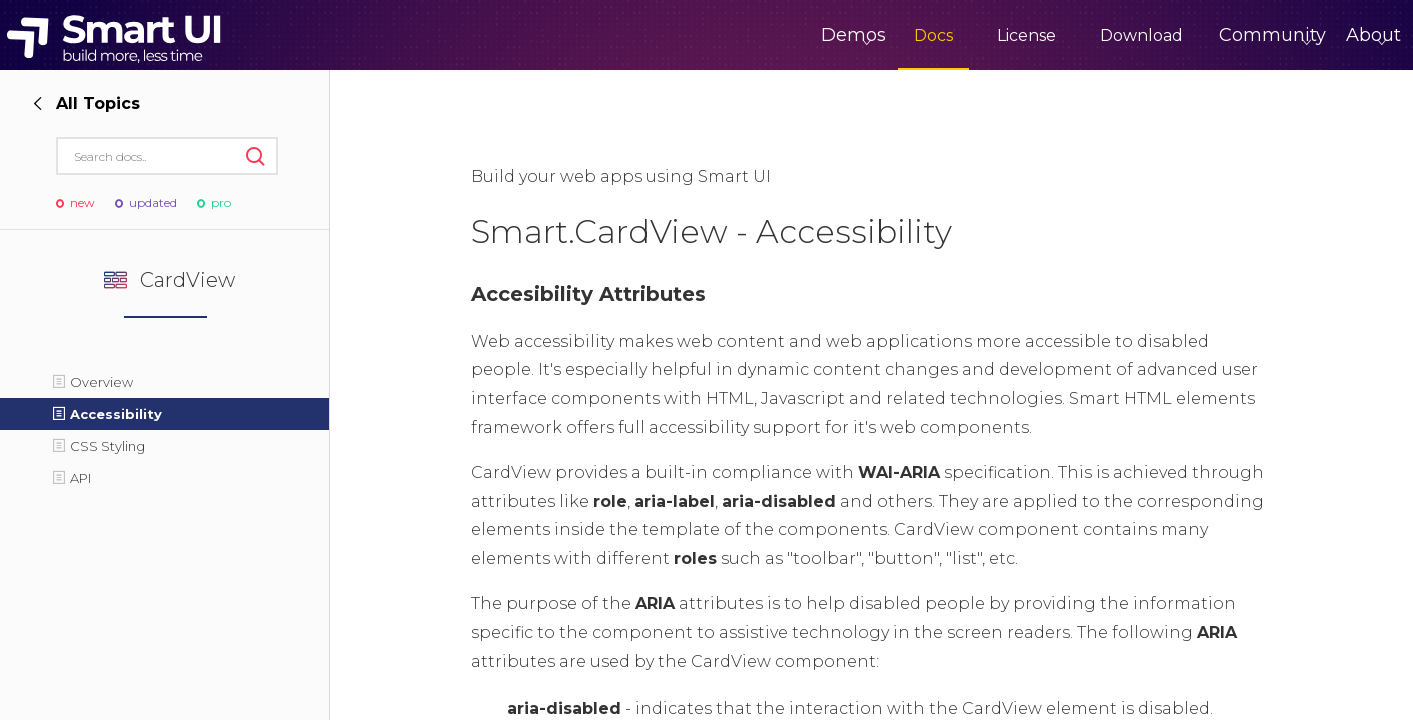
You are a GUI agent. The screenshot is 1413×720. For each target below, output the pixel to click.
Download (1058, 35)
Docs (850, 35)
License (943, 35)
